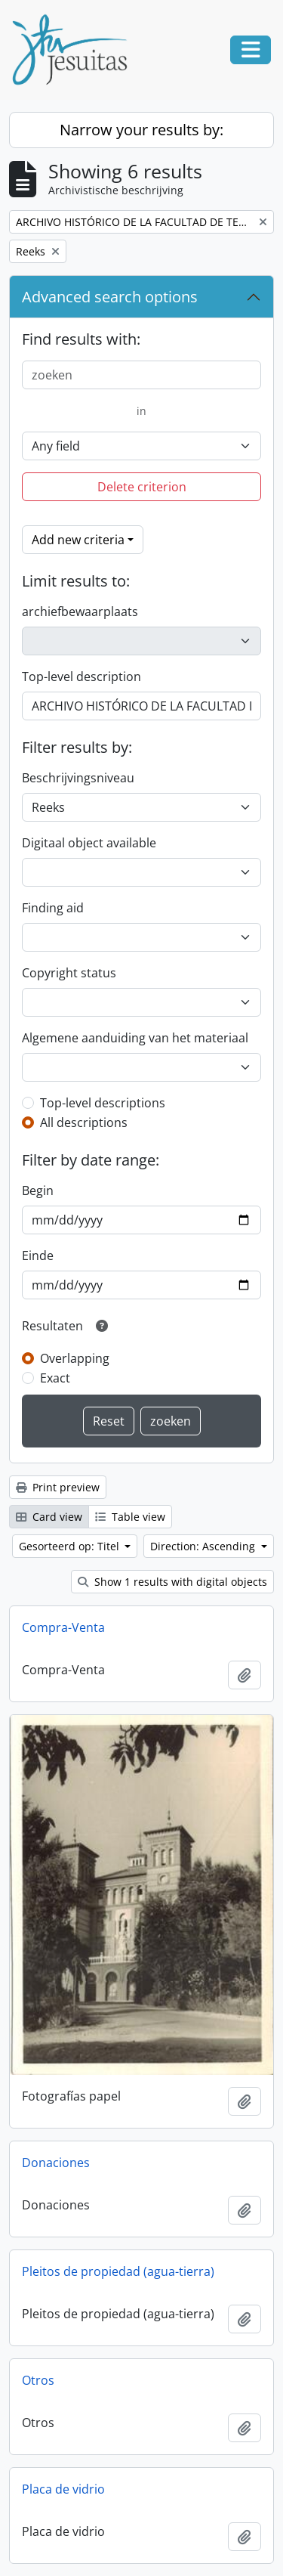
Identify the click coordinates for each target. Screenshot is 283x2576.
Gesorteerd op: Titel (70, 1546)
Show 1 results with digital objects (172, 1581)
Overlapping (74, 1358)
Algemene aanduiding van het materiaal (135, 1037)
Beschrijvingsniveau (78, 777)
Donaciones (56, 2162)
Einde (38, 1255)
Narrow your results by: (141, 129)
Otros (38, 2380)
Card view (49, 1516)
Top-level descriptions (102, 1102)
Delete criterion (141, 486)
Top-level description (81, 676)
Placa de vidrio (63, 2489)
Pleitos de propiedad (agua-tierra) (118, 2271)
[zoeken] (141, 375)
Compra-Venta (63, 1627)
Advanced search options (110, 296)
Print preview (58, 1487)
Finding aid (53, 907)
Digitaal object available (89, 842)
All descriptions (84, 1122)
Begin (38, 1190)
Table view (130, 1516)
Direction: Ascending (204, 1546)
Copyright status (69, 972)
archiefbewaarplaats (80, 611)
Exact (55, 1378)
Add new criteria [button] (78, 539)
